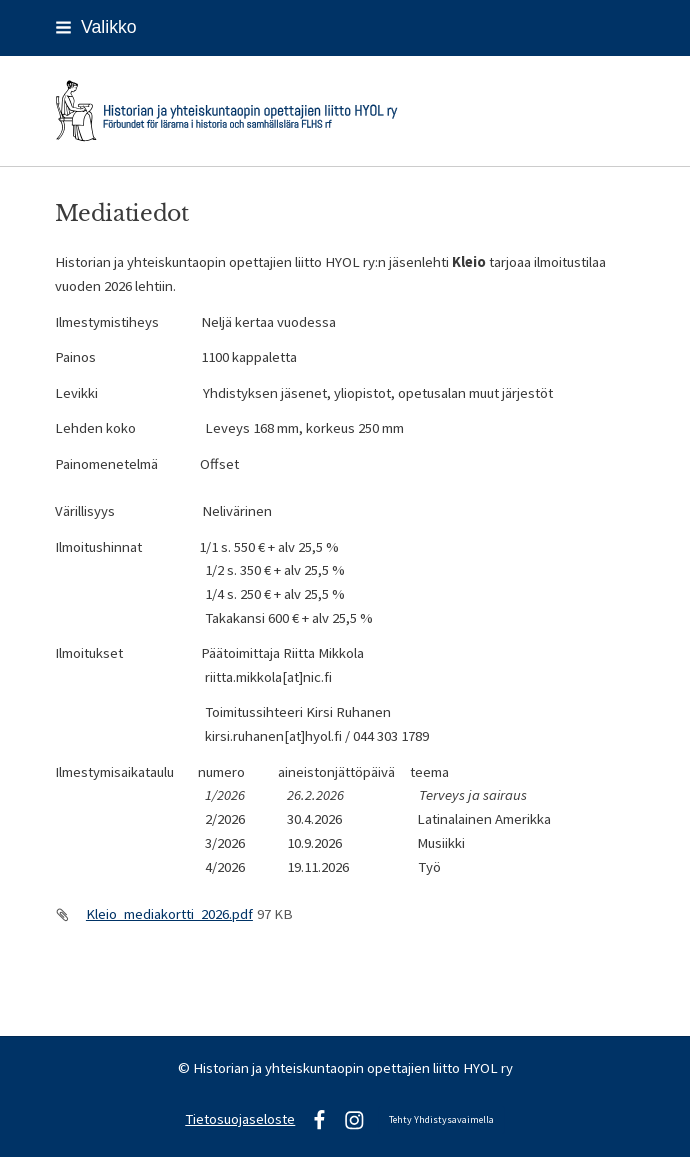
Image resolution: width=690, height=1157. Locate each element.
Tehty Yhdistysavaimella (441, 1119)
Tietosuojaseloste (240, 1119)
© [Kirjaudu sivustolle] (185, 1068)
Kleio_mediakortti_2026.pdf (169, 914)
